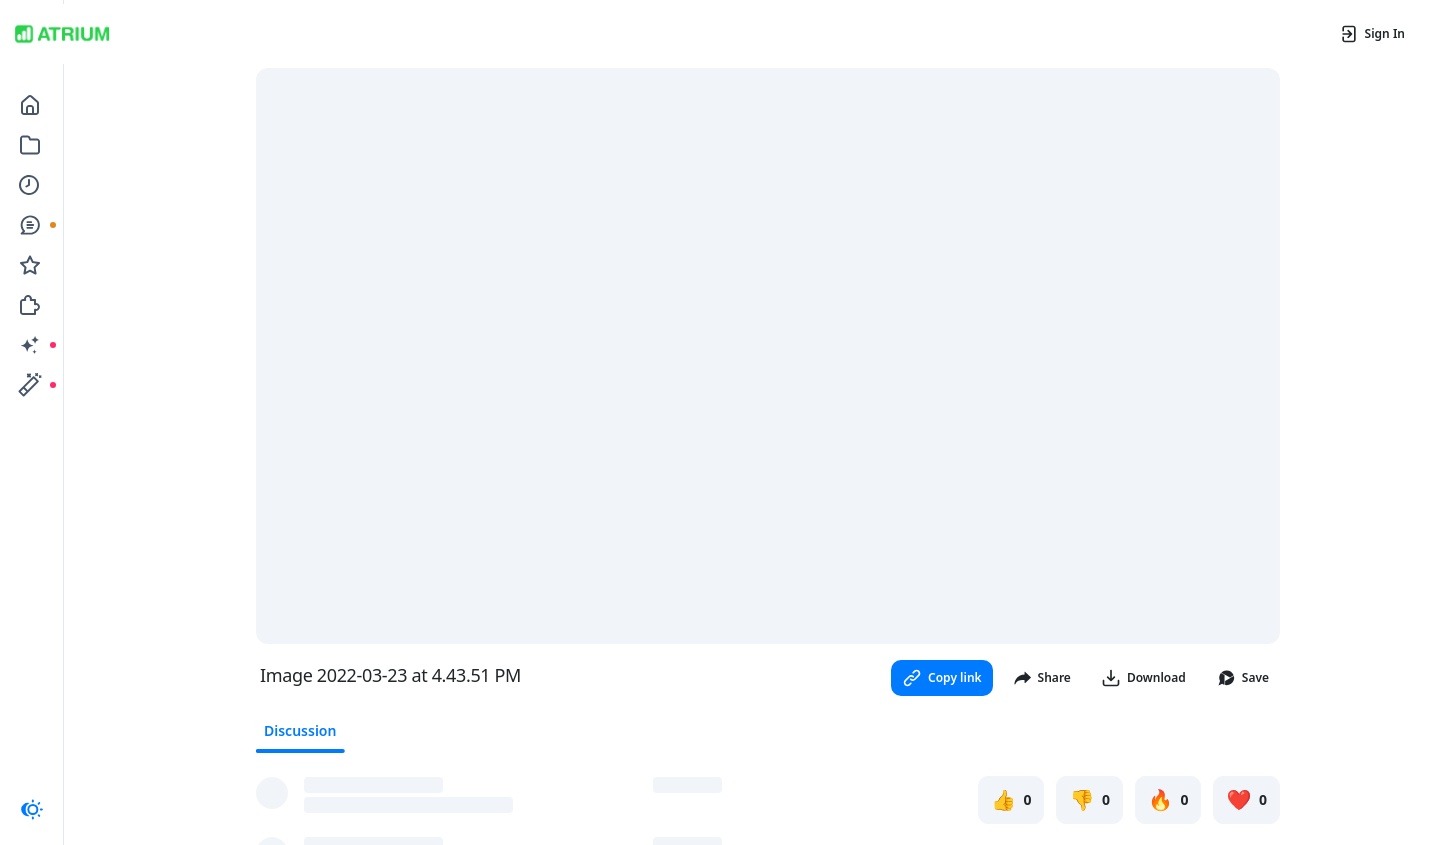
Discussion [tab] (300, 730)
